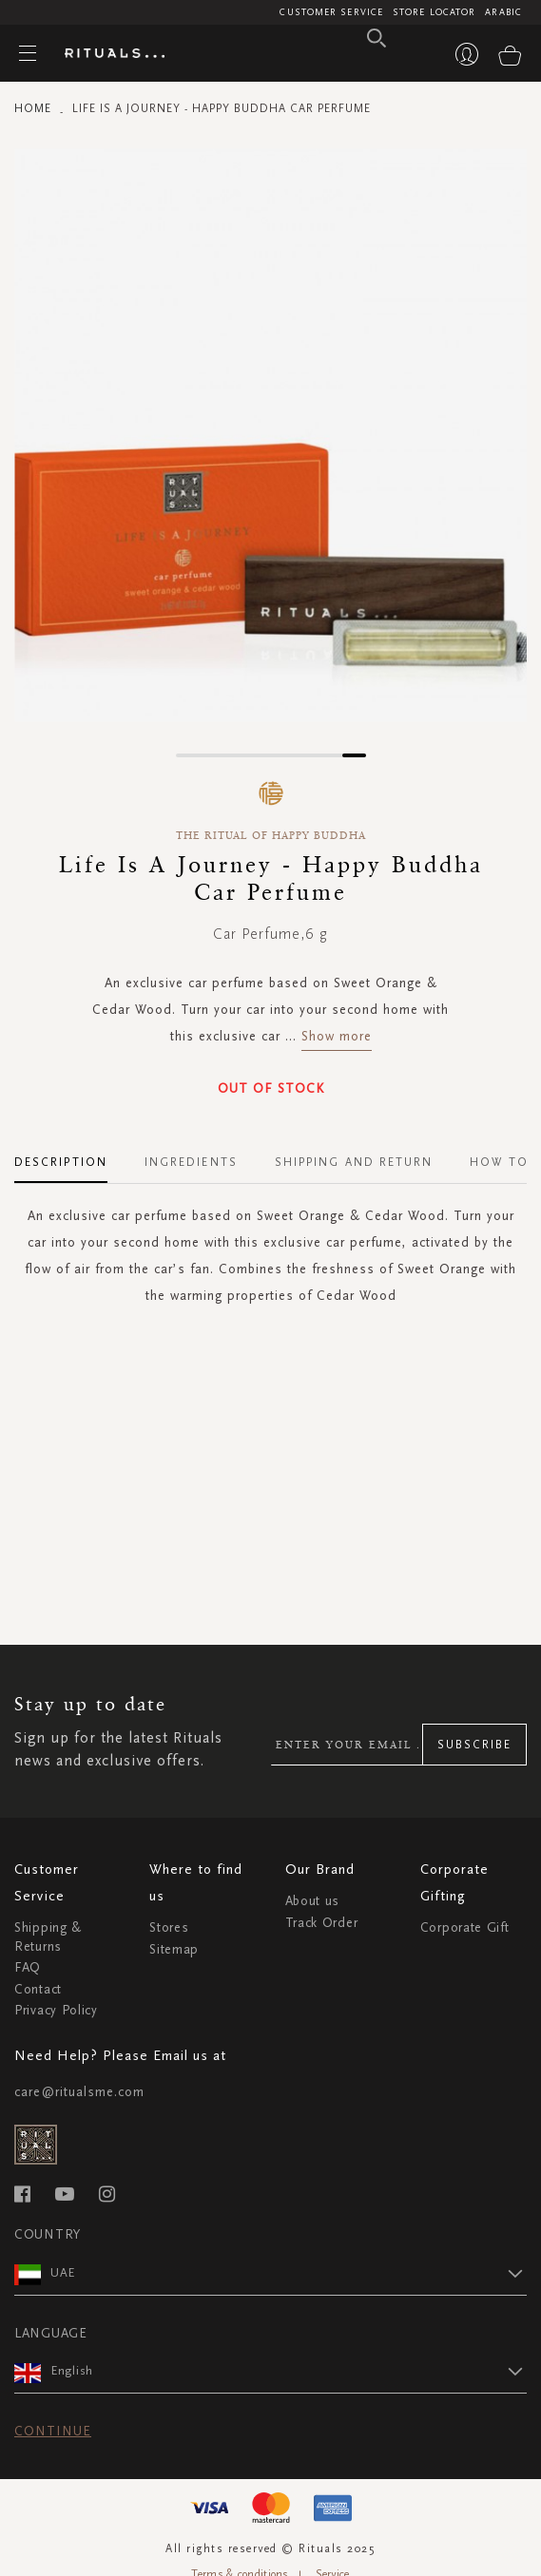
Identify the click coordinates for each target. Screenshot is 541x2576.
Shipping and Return (354, 1162)
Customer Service (331, 12)
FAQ (27, 1967)
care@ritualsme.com (79, 2092)
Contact (38, 1989)
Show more (336, 1036)
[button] (188, 755)
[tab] (70, 1155)
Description (60, 1162)
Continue (52, 2431)
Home (32, 108)
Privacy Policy (56, 2010)
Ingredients (191, 1162)
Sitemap (174, 1949)
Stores (168, 1927)
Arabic (503, 12)
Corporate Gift (465, 1927)
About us (312, 1901)
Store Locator (434, 12)
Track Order (321, 1923)
